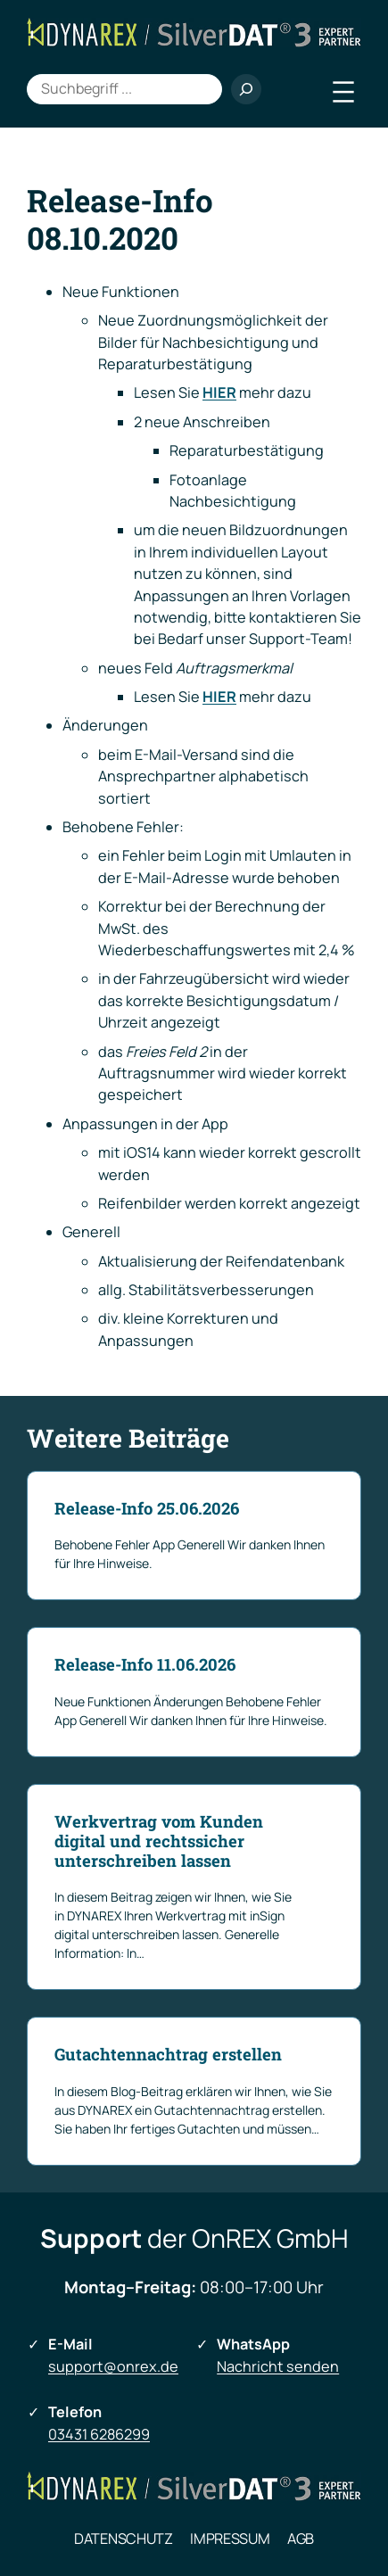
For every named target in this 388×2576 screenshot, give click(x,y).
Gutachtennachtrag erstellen (168, 2054)
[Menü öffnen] (343, 92)
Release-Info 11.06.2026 (144, 1664)
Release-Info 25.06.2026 (146, 1508)
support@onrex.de (113, 2366)
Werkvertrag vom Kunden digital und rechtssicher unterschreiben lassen (158, 1841)
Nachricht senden (278, 2366)
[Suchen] (246, 89)
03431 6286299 (99, 2434)
